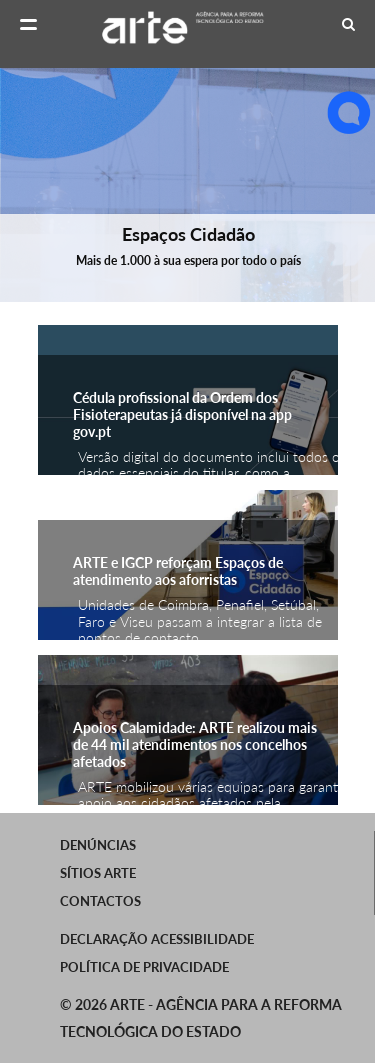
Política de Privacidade (144, 967)
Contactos (100, 901)
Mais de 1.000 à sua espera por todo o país (187, 260)
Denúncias (98, 845)
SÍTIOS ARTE (98, 873)
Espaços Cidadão (187, 234)
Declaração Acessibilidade (157, 939)
